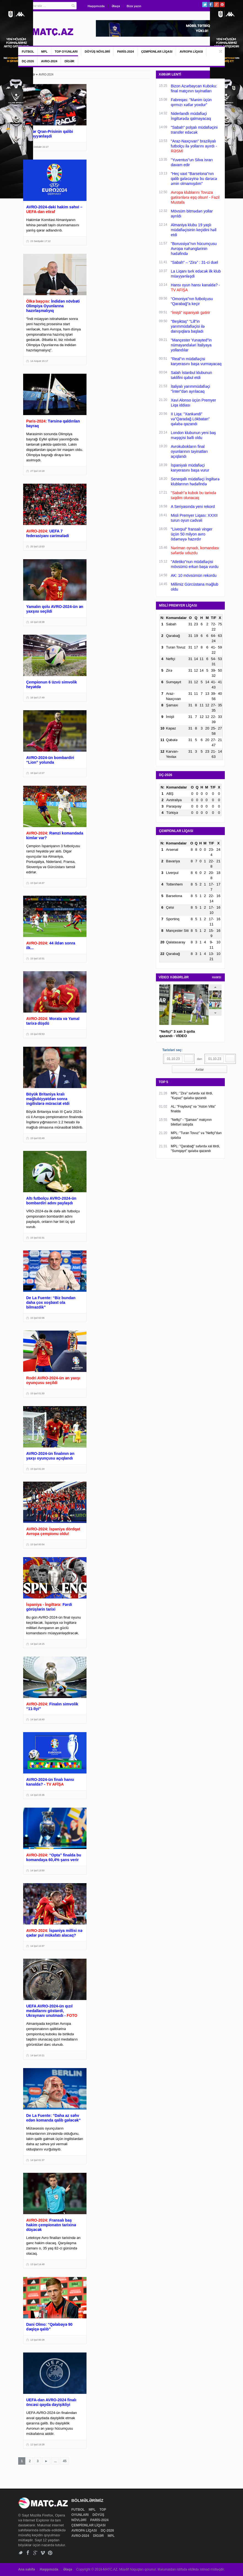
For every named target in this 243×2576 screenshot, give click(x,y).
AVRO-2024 (49, 61)
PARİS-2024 (125, 51)
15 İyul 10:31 (37, 958)
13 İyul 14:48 (37, 2264)
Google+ (216, 4)
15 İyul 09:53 (37, 1034)
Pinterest (222, 4)
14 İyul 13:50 (37, 1870)
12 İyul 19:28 (37, 2444)
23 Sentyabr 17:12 (40, 241)
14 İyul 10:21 (37, 2055)
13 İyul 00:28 (37, 2339)
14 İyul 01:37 (37, 2160)
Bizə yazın (134, 6)
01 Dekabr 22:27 (39, 147)
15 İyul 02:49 (37, 1138)
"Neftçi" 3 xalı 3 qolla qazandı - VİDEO (177, 1033)
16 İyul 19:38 (37, 622)
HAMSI (216, 977)
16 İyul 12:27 (37, 773)
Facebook (210, 4)
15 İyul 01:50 (37, 1393)
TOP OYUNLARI (66, 51)
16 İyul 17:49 (37, 697)
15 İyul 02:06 (37, 1318)
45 (64, 2461)
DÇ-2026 (28, 61)
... (55, 2461)
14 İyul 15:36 (37, 1795)
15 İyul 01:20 (37, 1469)
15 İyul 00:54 (37, 1544)
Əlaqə (116, 6)
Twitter (204, 4)
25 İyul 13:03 (37, 546)
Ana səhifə (26, 2569)
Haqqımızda (96, 6)
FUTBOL (28, 51)
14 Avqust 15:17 (39, 361)
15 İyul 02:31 (37, 1237)
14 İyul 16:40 (37, 1719)
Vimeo (42, 2552)
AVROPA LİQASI (191, 51)
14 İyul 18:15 (37, 1644)
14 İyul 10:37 (37, 1946)
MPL (44, 51)
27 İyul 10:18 (37, 471)
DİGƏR (69, 61)
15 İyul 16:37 (37, 883)
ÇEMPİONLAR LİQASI (156, 51)
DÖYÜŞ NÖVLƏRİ (97, 51)
